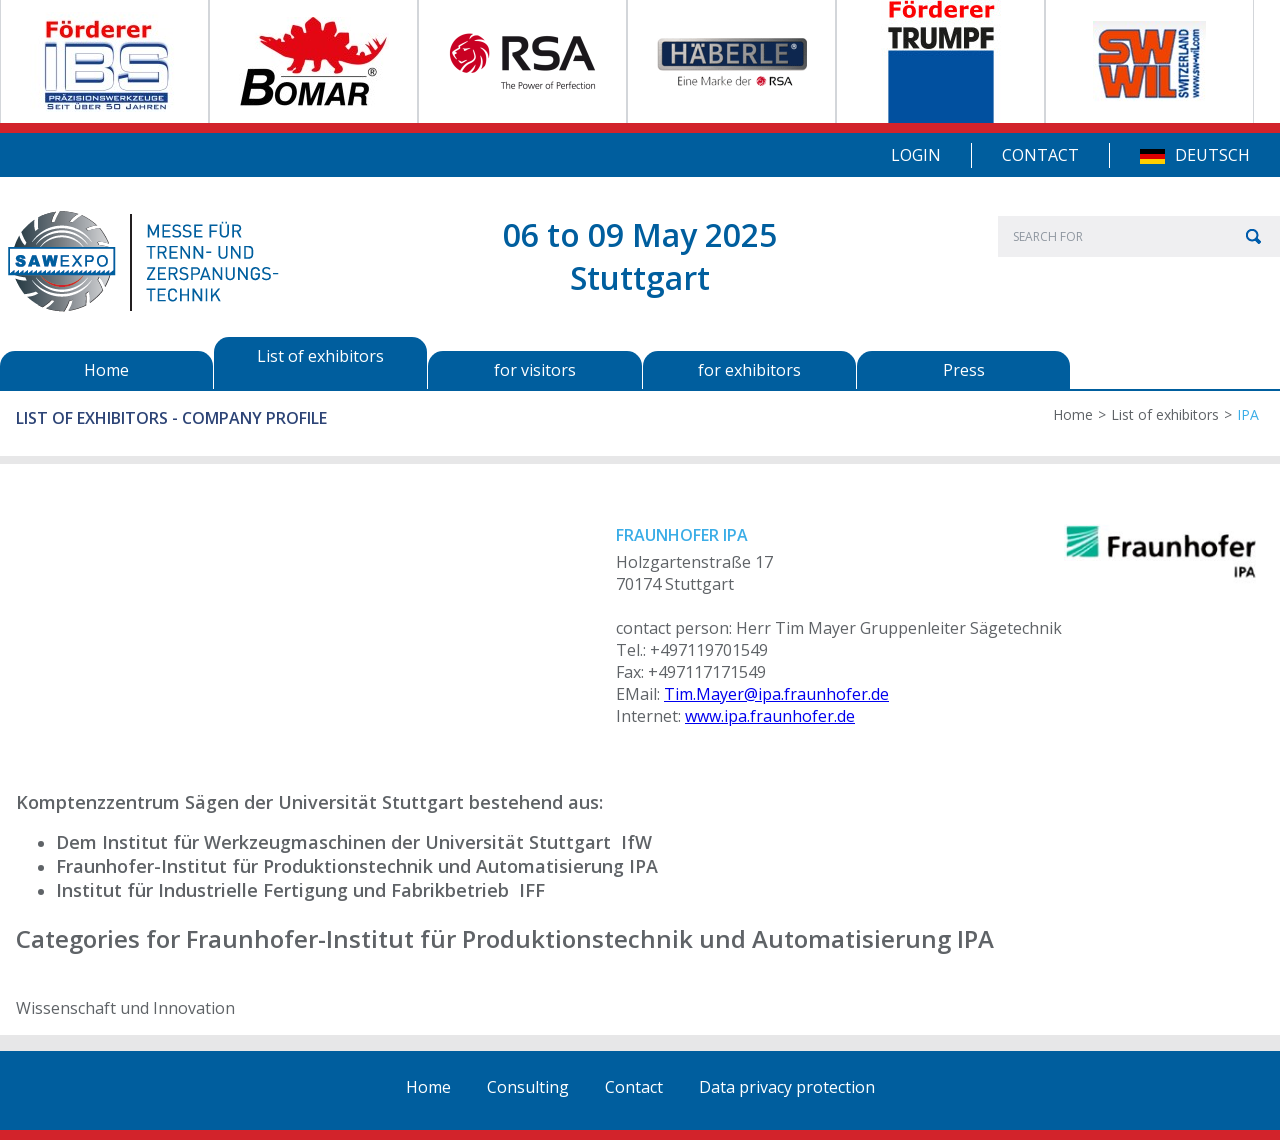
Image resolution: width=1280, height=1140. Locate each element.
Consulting (528, 1087)
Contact (1040, 155)
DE (1152, 156)
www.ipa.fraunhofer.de (770, 716)
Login (916, 155)
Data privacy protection (787, 1087)
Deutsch (1212, 155)
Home (1073, 414)
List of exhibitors (1165, 414)
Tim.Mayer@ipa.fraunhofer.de (776, 694)
